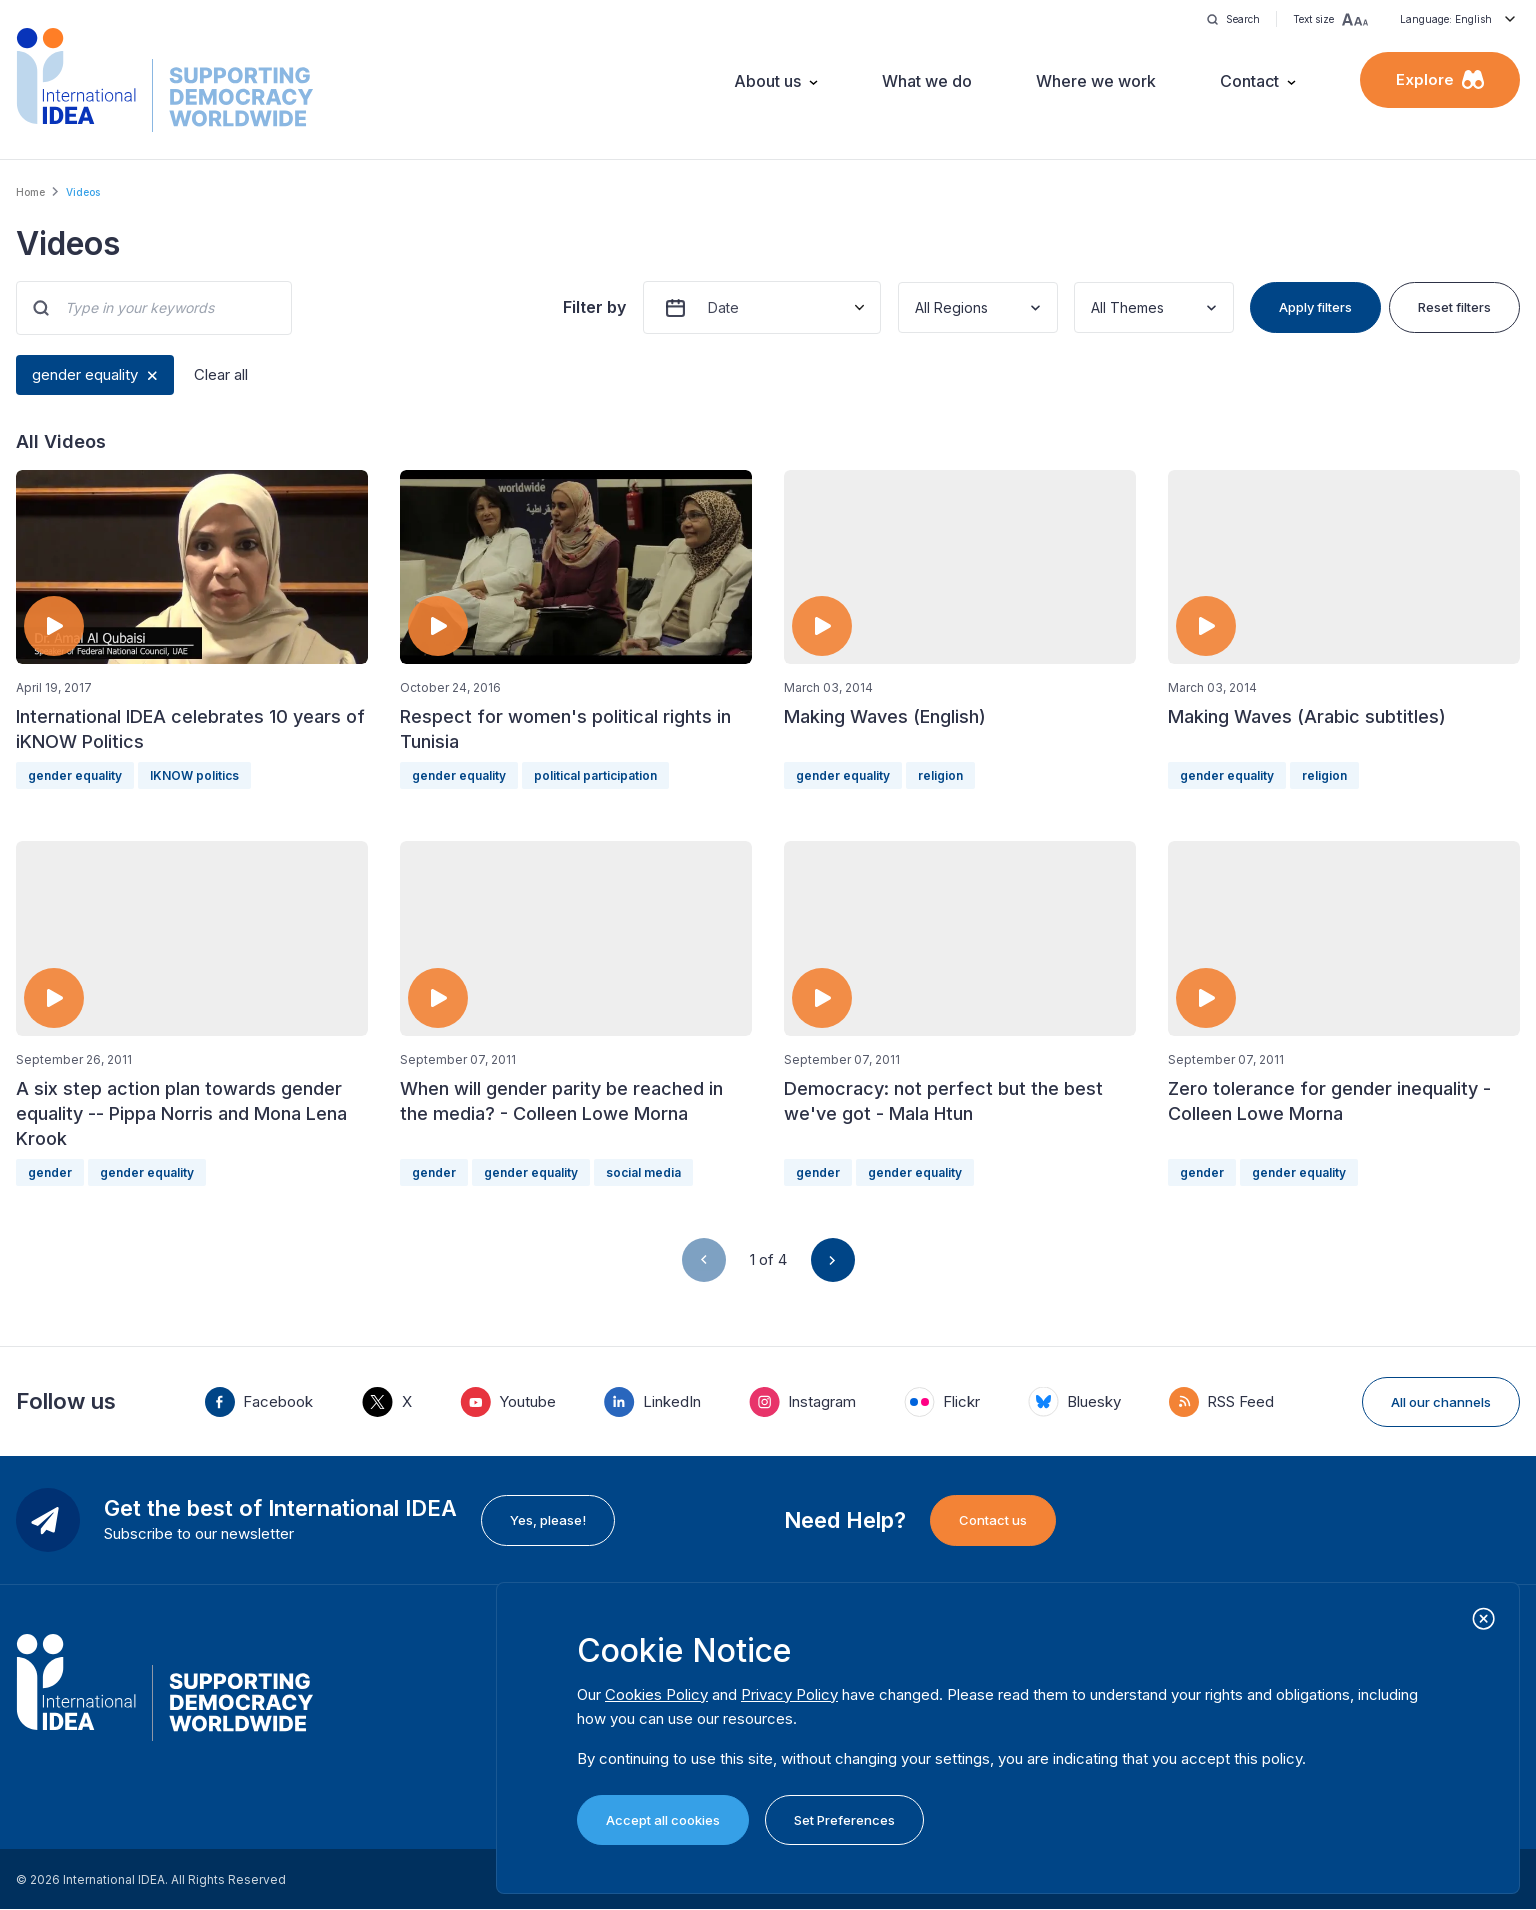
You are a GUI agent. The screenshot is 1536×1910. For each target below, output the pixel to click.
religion (940, 775)
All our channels (1441, 1402)
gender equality (85, 374)
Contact (1249, 81)
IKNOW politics (194, 775)
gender (50, 1172)
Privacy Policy (789, 1694)
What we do (927, 81)
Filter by (594, 307)
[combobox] (917, 307)
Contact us (993, 1520)
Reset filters (1454, 307)
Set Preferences (844, 1820)
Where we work (1096, 81)
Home (30, 192)
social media (643, 1172)
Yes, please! (548, 1520)
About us (767, 81)
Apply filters (1315, 307)
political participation (595, 775)
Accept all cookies (663, 1820)
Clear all (221, 374)
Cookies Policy (656, 1694)
